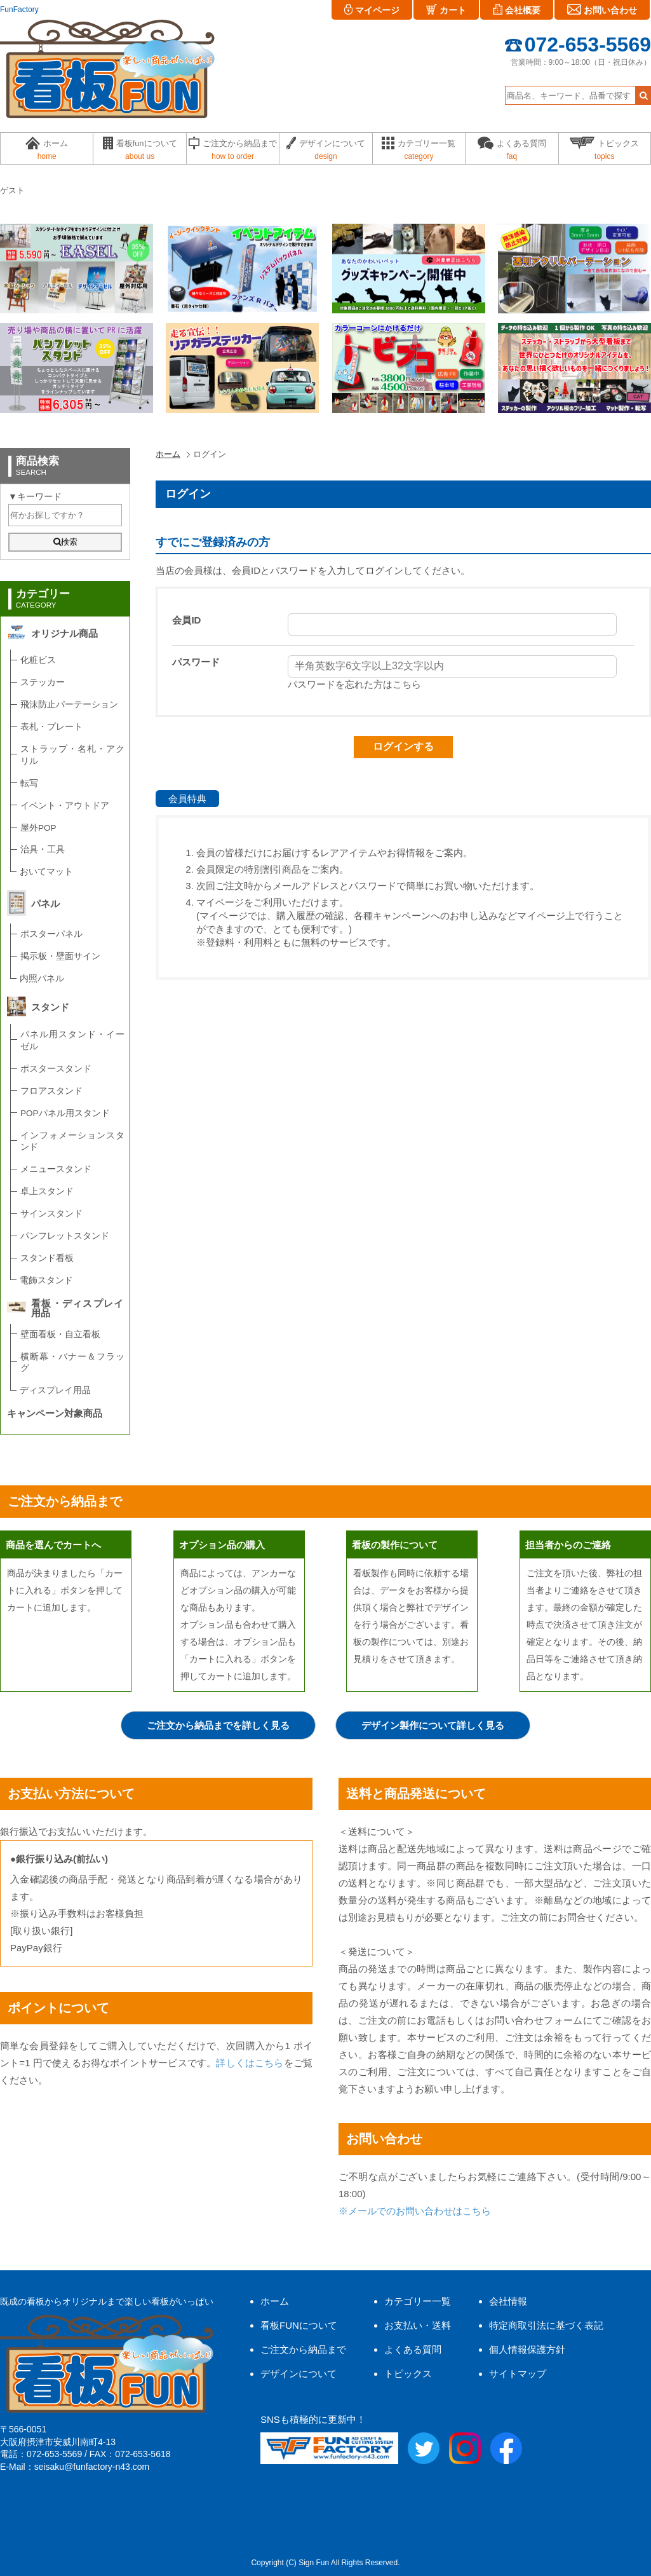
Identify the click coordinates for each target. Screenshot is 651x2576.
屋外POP (38, 828)
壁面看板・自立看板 (60, 1334)
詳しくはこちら (249, 2062)
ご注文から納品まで (303, 2349)
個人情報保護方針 (527, 2349)
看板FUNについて (298, 2325)
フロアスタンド (51, 1091)
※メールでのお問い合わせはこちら (415, 2210)
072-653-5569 (578, 44)
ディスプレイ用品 (55, 1390)
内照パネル (42, 978)
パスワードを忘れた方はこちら (354, 684)
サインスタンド (51, 1213)
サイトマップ (517, 2373)
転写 (29, 783)
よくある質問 (412, 2349)
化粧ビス (38, 660)
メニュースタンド (55, 1169)
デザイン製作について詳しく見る (432, 1725)
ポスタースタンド (55, 1068)
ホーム (168, 454)
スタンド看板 (47, 1258)
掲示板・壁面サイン (60, 956)
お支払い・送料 (417, 2325)
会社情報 (508, 2301)
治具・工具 (42, 849)
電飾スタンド (46, 1280)
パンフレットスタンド (64, 1236)
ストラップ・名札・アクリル (72, 755)
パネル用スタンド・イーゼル (72, 1040)
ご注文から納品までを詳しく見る (218, 1725)
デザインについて (298, 2373)
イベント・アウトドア (64, 805)
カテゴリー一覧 (417, 2301)
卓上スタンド (47, 1191)
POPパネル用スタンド (65, 1113)
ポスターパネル (51, 934)
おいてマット (46, 871)
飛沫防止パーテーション (69, 704)
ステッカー (42, 682)
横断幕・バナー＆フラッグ (72, 1362)
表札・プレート (51, 727)
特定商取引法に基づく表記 (546, 2325)
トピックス (408, 2373)
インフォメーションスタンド (72, 1141)
